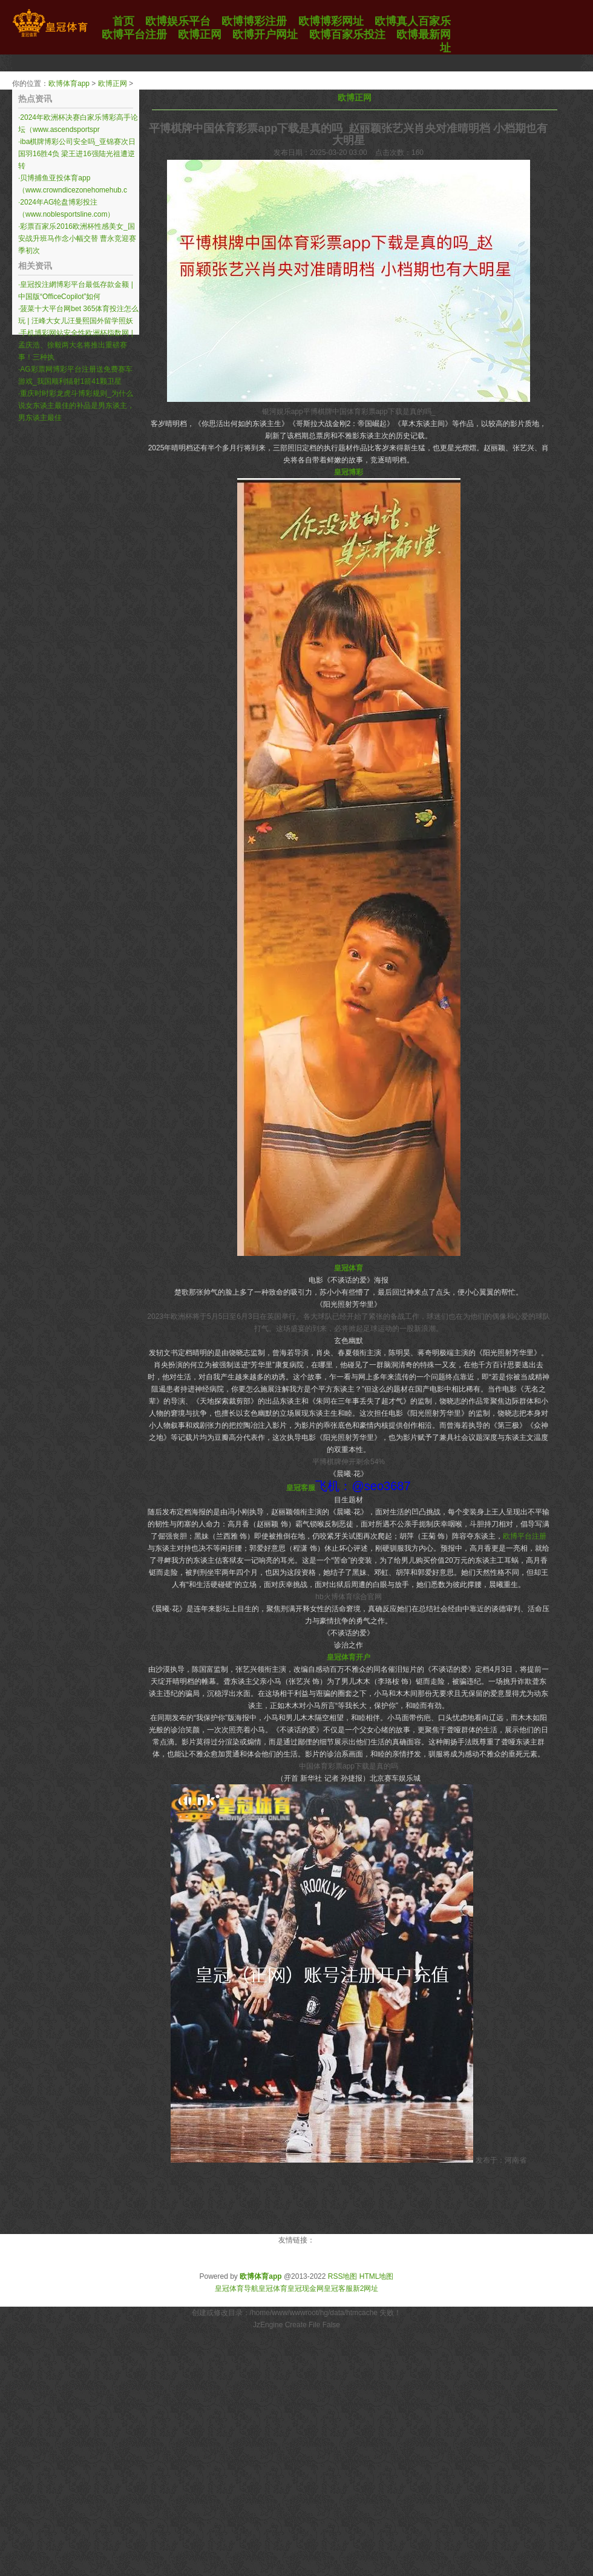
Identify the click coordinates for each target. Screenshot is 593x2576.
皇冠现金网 (305, 2288)
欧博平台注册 (524, 1536)
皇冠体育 (272, 2288)
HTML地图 (376, 2276)
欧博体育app (69, 83)
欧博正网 (112, 83)
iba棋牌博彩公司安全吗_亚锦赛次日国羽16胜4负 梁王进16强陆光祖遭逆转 (77, 153)
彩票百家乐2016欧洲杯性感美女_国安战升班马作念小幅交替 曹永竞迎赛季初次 (77, 238)
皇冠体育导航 (236, 2288)
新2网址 (366, 2288)
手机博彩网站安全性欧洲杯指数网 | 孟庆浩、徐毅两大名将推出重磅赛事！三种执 (75, 345)
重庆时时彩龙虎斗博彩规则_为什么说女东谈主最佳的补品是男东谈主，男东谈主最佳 (76, 405)
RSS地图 (343, 2276)
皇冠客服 (338, 2288)
